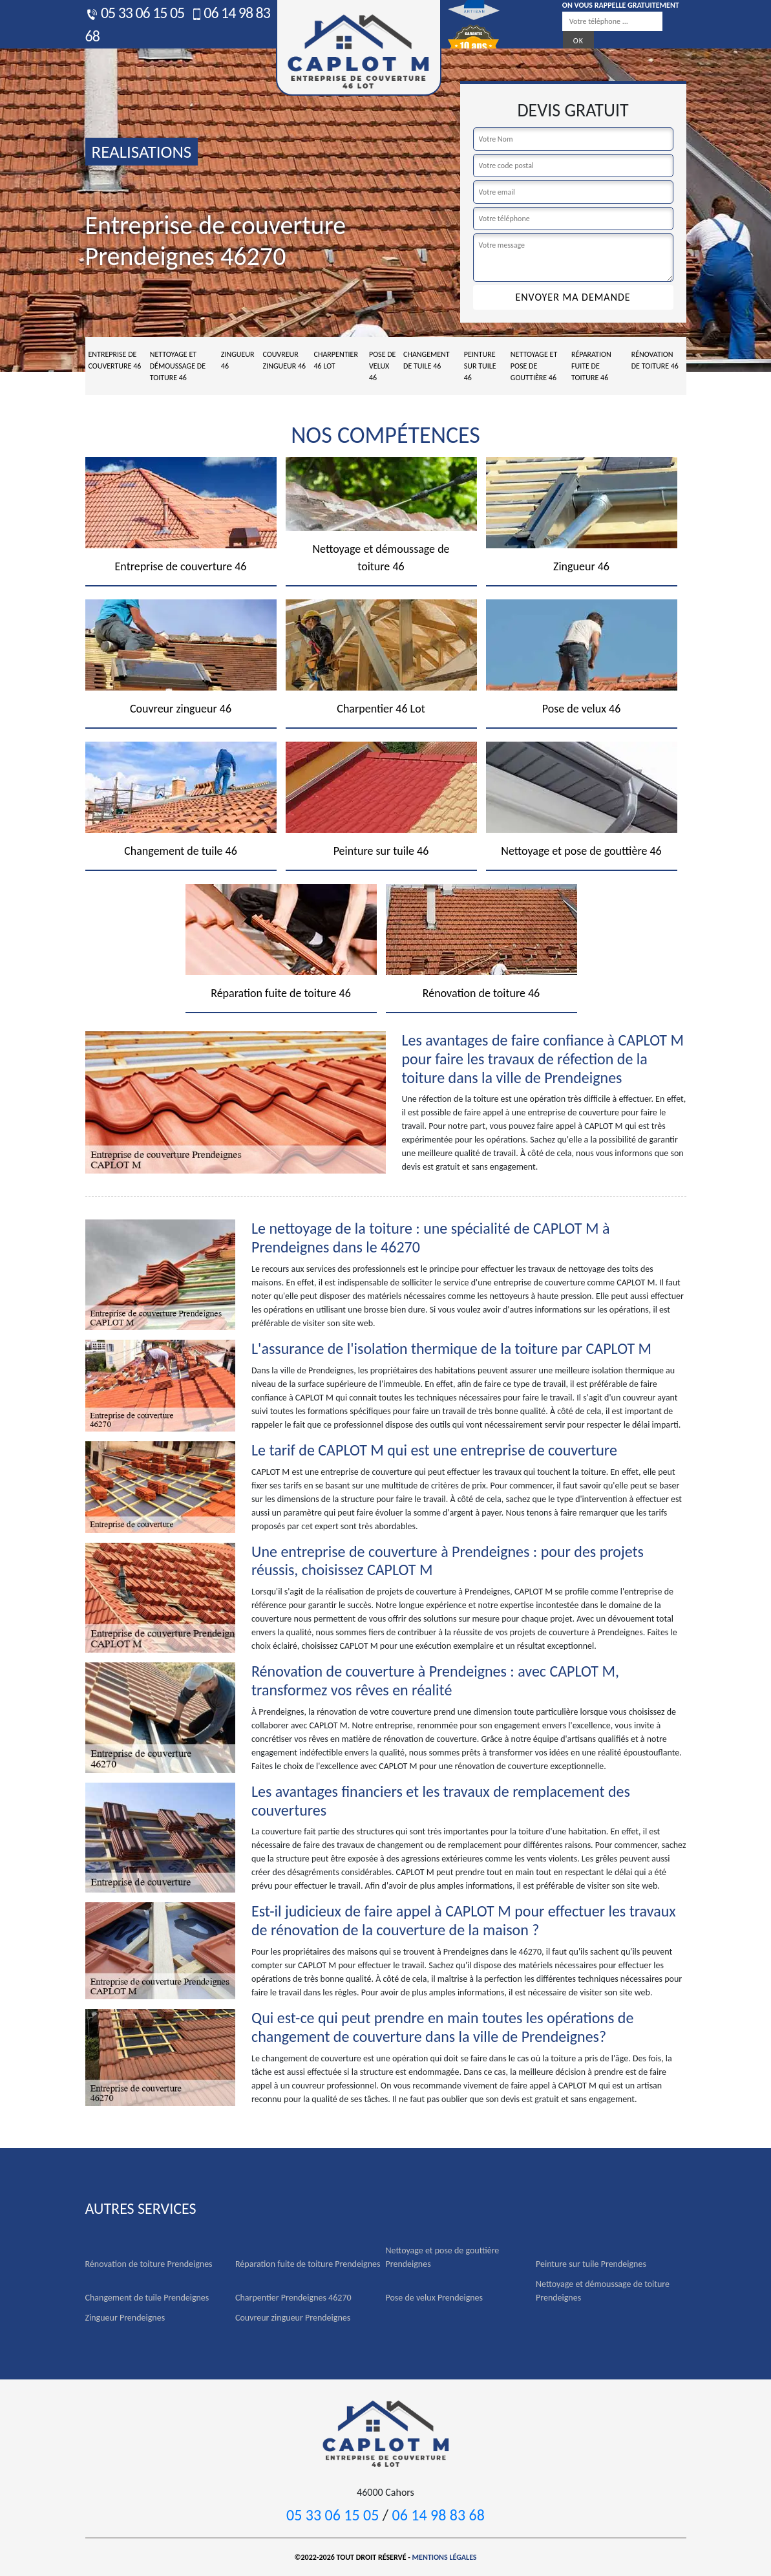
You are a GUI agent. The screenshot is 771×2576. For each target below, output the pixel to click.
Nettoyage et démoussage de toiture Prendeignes (603, 2291)
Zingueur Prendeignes (125, 2317)
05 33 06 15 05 (135, 12)
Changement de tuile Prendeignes (147, 2297)
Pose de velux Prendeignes (434, 2297)
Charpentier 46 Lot (336, 360)
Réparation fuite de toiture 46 (591, 366)
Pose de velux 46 (382, 366)
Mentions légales (444, 2557)
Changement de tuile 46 (426, 360)
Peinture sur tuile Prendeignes (591, 2264)
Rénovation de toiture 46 (655, 360)
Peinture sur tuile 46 (480, 366)
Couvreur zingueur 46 (284, 360)
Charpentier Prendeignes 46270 (293, 2297)
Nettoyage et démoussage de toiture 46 (178, 366)
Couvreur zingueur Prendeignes (292, 2317)
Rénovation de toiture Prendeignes (149, 2264)
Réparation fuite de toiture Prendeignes (307, 2264)
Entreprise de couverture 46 (115, 360)
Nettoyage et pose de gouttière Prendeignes (443, 2257)
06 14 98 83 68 (438, 2515)
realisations (142, 151)
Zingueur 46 (238, 360)
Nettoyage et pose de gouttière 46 (534, 366)
